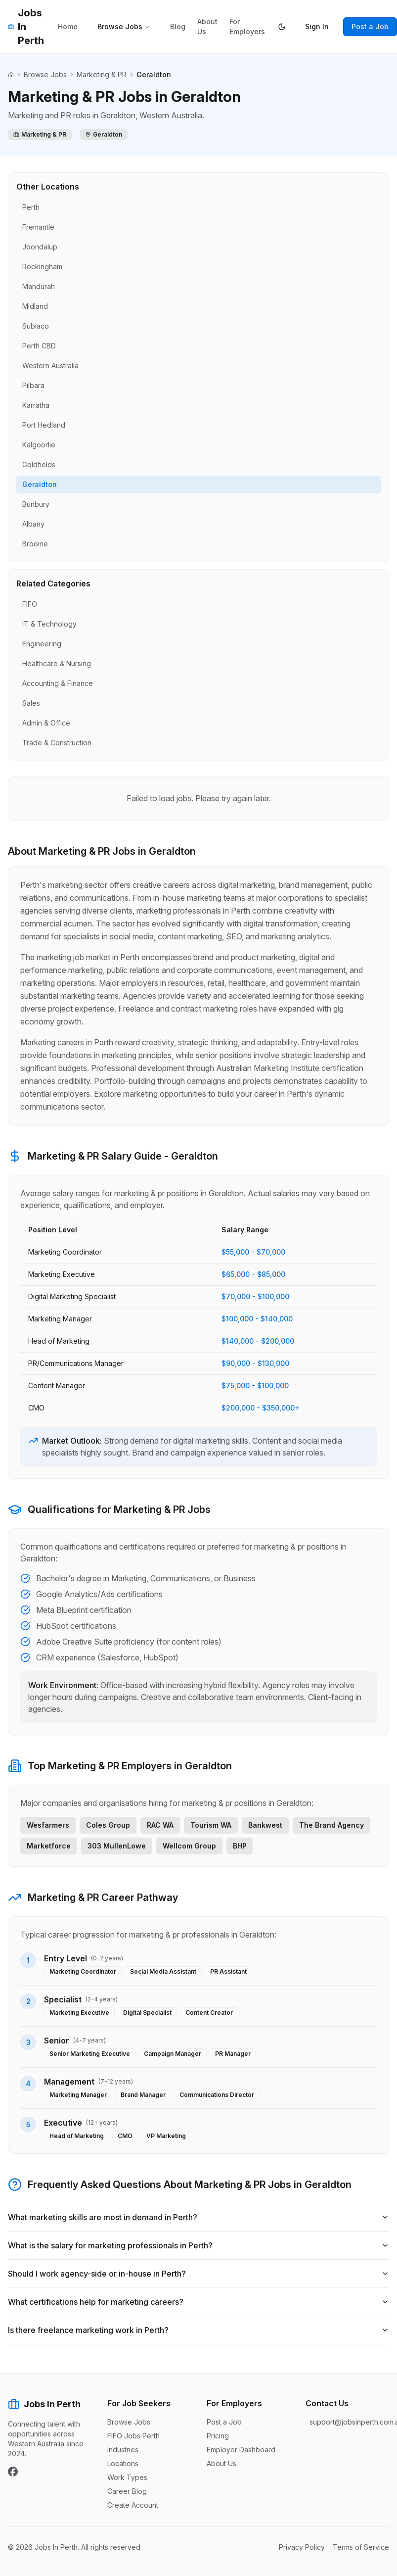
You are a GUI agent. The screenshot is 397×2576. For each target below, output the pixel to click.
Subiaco (35, 326)
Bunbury (35, 504)
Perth (31, 207)
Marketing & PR (102, 74)
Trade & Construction (56, 742)
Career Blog (127, 2491)
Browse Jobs (123, 26)
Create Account (132, 2505)
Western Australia (50, 365)
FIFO (29, 604)
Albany (33, 524)
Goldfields (38, 464)
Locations (122, 2463)
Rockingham (42, 266)
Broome (35, 543)
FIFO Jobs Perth (133, 2435)
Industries (122, 2449)
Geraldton (39, 484)
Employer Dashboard (241, 2449)
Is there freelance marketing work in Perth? (198, 2330)
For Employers (247, 26)
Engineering (41, 643)
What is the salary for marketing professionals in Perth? (198, 2245)
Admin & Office (46, 723)
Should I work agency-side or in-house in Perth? (198, 2274)
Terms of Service (361, 2547)
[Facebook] (13, 2472)
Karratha (35, 405)
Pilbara (33, 385)
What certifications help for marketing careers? (198, 2302)
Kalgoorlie (38, 444)
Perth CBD (39, 345)
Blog (177, 26)
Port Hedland (43, 425)
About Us (207, 26)
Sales (31, 703)
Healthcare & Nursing (56, 663)
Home (68, 26)
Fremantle (38, 227)
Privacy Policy (302, 2547)
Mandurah (38, 286)
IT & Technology (49, 624)
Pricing (218, 2435)
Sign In (317, 26)
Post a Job (370, 26)
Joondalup (39, 247)
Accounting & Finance (57, 683)
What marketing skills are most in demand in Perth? (198, 2217)
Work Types (127, 2477)
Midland (35, 306)
